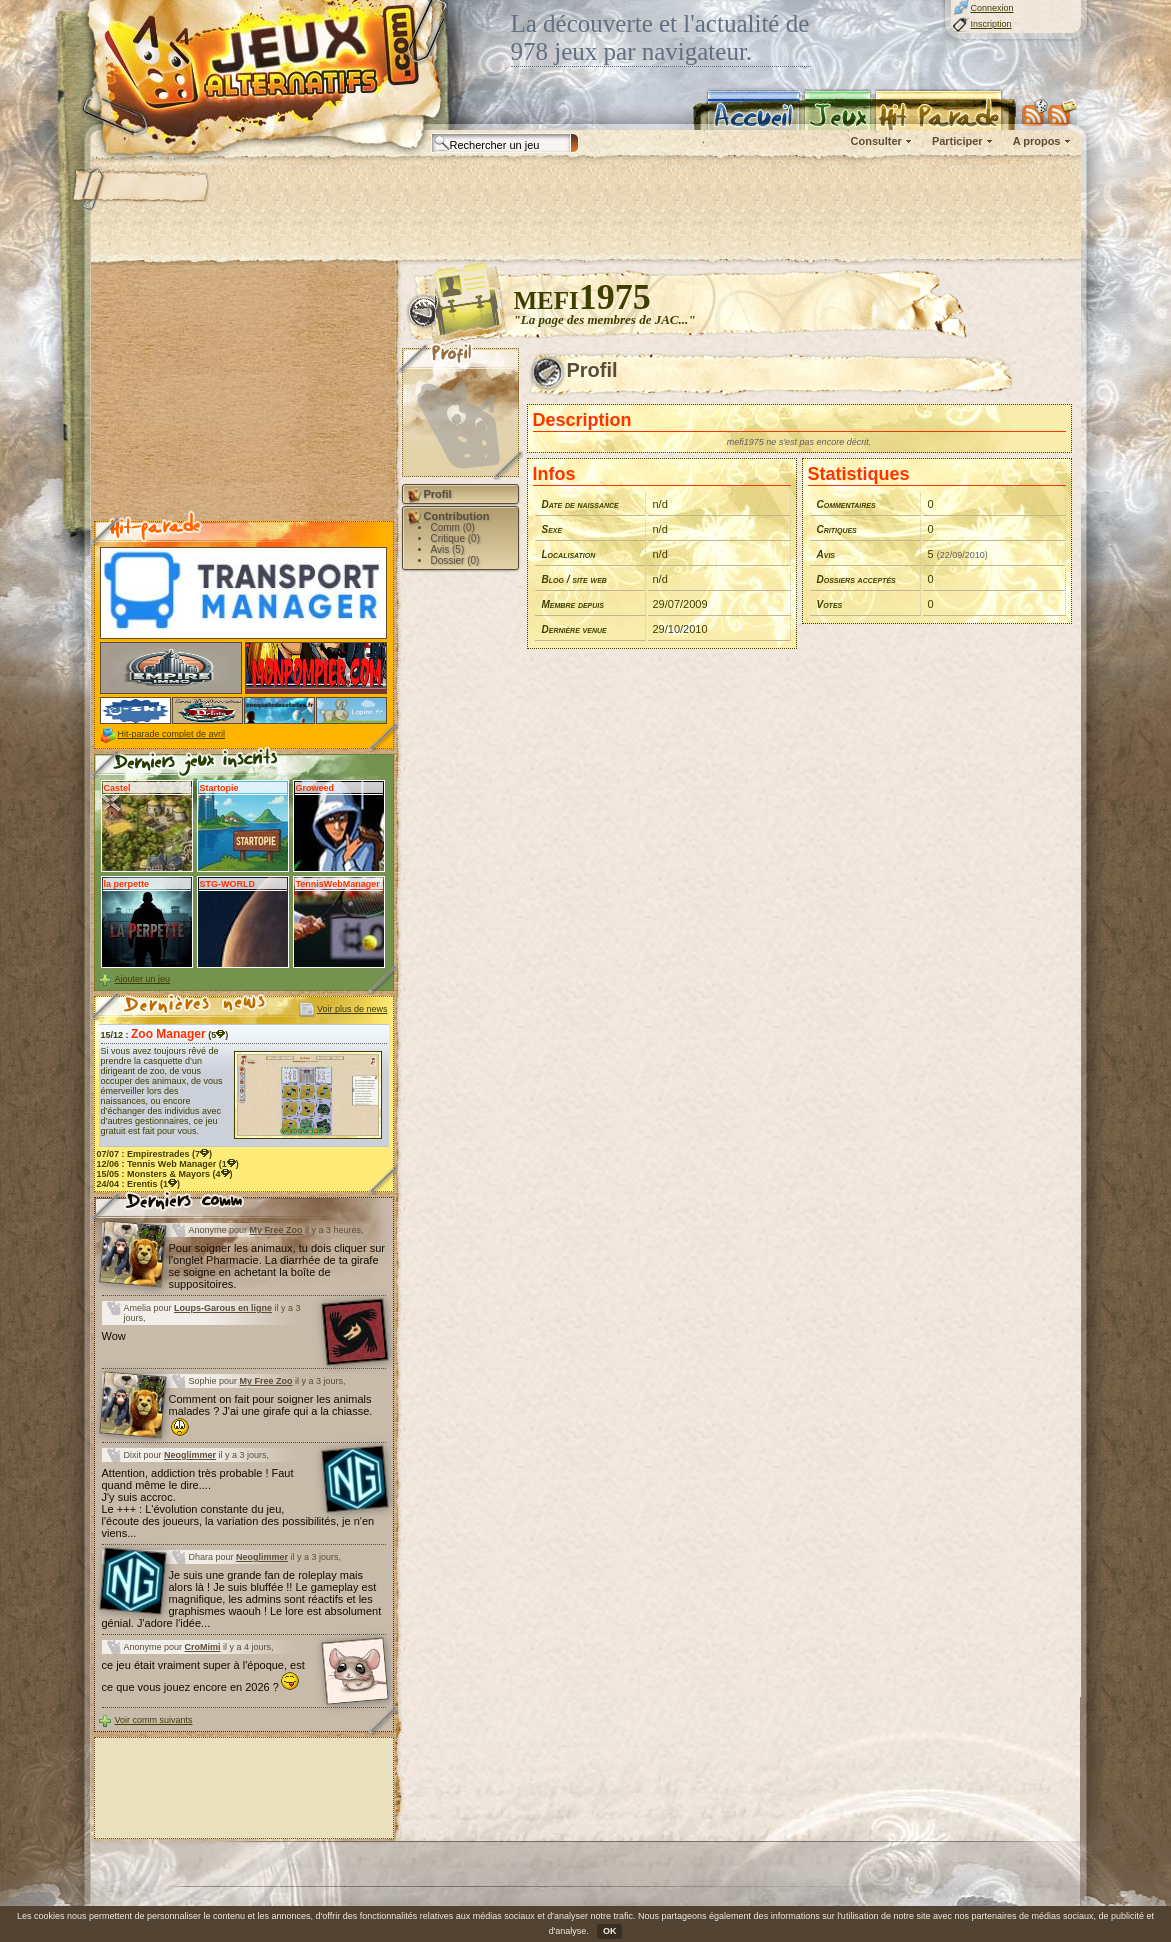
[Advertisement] (585, 210)
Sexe (552, 529)
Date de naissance (580, 504)
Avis (826, 554)
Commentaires (846, 504)
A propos (1037, 141)
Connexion (992, 8)
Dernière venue (574, 629)
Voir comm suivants (154, 1720)
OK (610, 1931)
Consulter (876, 141)
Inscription (991, 24)
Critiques (837, 529)
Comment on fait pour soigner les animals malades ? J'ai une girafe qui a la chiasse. (271, 1415)
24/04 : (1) (139, 1184)
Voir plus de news (352, 1009)
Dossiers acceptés (856, 579)
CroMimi (203, 1647)
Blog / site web (574, 579)
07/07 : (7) (155, 1154)
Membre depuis (573, 604)
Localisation (569, 554)
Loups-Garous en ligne (223, 1308)
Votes (830, 604)
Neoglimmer (190, 1455)
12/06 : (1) (168, 1164)
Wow (114, 1336)
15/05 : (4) (165, 1174)
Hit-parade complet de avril (172, 734)
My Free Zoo (276, 1230)
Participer (957, 141)
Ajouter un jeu (143, 979)
